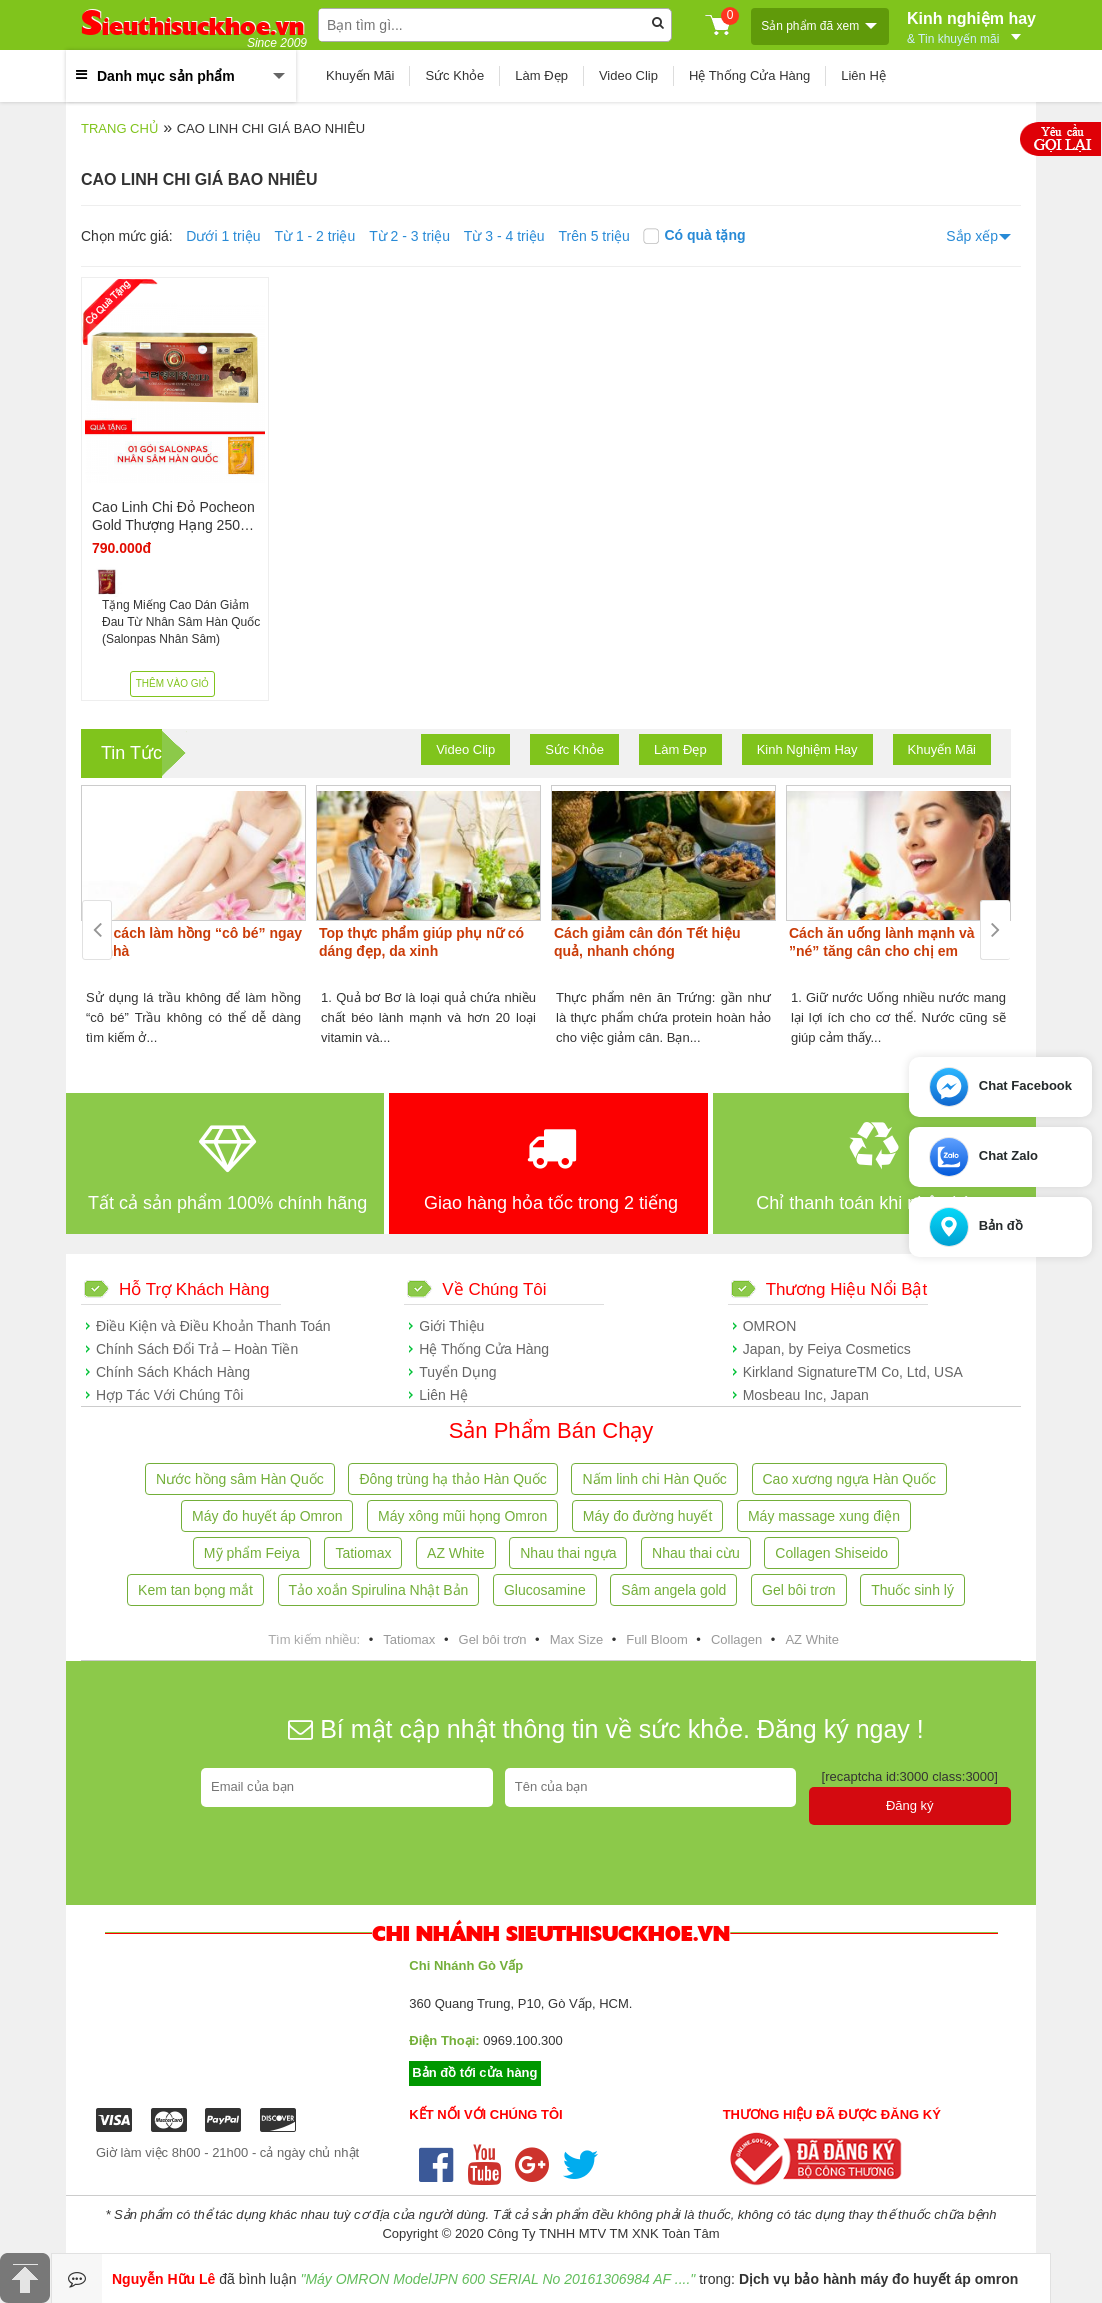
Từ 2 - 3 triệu (409, 236)
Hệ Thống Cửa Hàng (749, 75)
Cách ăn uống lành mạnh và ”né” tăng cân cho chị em (882, 942)
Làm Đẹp (541, 75)
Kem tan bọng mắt (195, 1590)
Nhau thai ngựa (568, 1553)
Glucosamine (545, 1590)
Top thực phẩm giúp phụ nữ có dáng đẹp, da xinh (421, 942)
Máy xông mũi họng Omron (462, 1516)
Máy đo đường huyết (648, 1516)
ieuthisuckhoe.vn (192, 26)
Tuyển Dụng (457, 1372)
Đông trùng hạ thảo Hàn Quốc (452, 1479)
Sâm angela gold (673, 1590)
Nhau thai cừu (696, 1553)
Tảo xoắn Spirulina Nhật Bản (379, 1590)
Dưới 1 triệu (223, 236)
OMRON (770, 1326)
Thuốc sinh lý (912, 1590)
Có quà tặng (694, 235)
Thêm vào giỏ (173, 683)
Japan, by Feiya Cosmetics (827, 1349)
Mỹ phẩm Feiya (252, 1553)
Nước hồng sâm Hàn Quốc (240, 1479)
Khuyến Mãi (360, 75)
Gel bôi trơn (799, 1590)
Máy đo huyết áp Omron (267, 1516)
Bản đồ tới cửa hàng (474, 2072)
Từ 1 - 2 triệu (314, 236)
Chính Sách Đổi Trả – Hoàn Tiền (197, 1349)
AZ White (456, 1553)
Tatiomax (363, 1553)
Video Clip (628, 75)
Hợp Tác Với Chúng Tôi (169, 1395)
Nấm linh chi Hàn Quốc (654, 1479)
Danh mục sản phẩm (166, 76)
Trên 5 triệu (594, 236)
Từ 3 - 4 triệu (504, 236)
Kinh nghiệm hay (971, 26)
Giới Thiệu (451, 1326)
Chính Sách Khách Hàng (173, 1372)
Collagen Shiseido (831, 1553)
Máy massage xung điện (824, 1516)
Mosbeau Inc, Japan (806, 1395)
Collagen (736, 1639)
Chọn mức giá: (127, 236)
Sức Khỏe (454, 75)
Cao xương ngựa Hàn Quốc (850, 1479)
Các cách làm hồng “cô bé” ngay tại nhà (193, 942)
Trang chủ (120, 128)
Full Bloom (656, 1639)
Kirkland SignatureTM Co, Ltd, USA (853, 1372)
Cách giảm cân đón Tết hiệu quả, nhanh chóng (647, 942)
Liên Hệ (863, 75)
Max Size (576, 1639)
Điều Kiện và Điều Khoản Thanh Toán (213, 1326)
